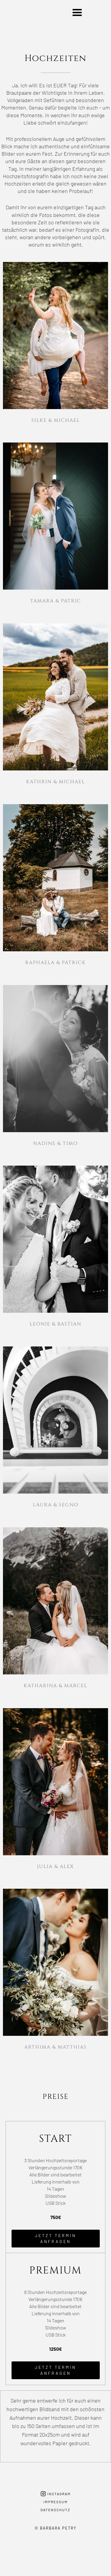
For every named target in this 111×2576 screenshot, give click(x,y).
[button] (77, 12)
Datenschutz (55, 2510)
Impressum (56, 2502)
